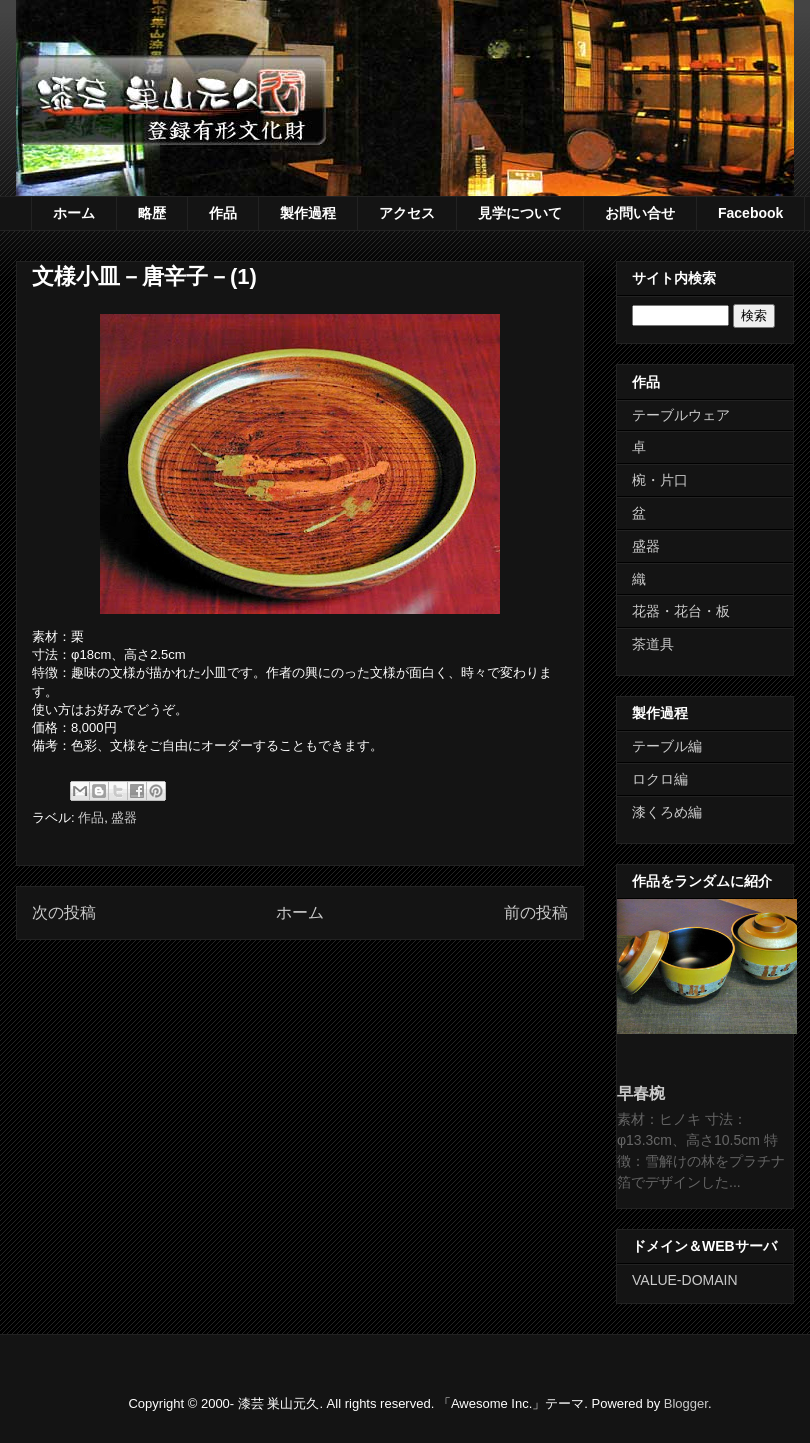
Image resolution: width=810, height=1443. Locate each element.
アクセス (407, 213)
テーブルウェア (681, 415)
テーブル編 (667, 746)
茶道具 (653, 644)
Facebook (750, 213)
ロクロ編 (660, 779)
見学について (520, 213)
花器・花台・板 (681, 611)
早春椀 (641, 1093)
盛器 (124, 817)
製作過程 (308, 213)
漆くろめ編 (667, 812)
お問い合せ (640, 213)
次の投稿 (64, 912)
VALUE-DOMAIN (685, 1280)
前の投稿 (536, 912)
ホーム (74, 213)
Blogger (686, 1403)
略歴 (152, 213)
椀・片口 (660, 480)
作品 (223, 213)
